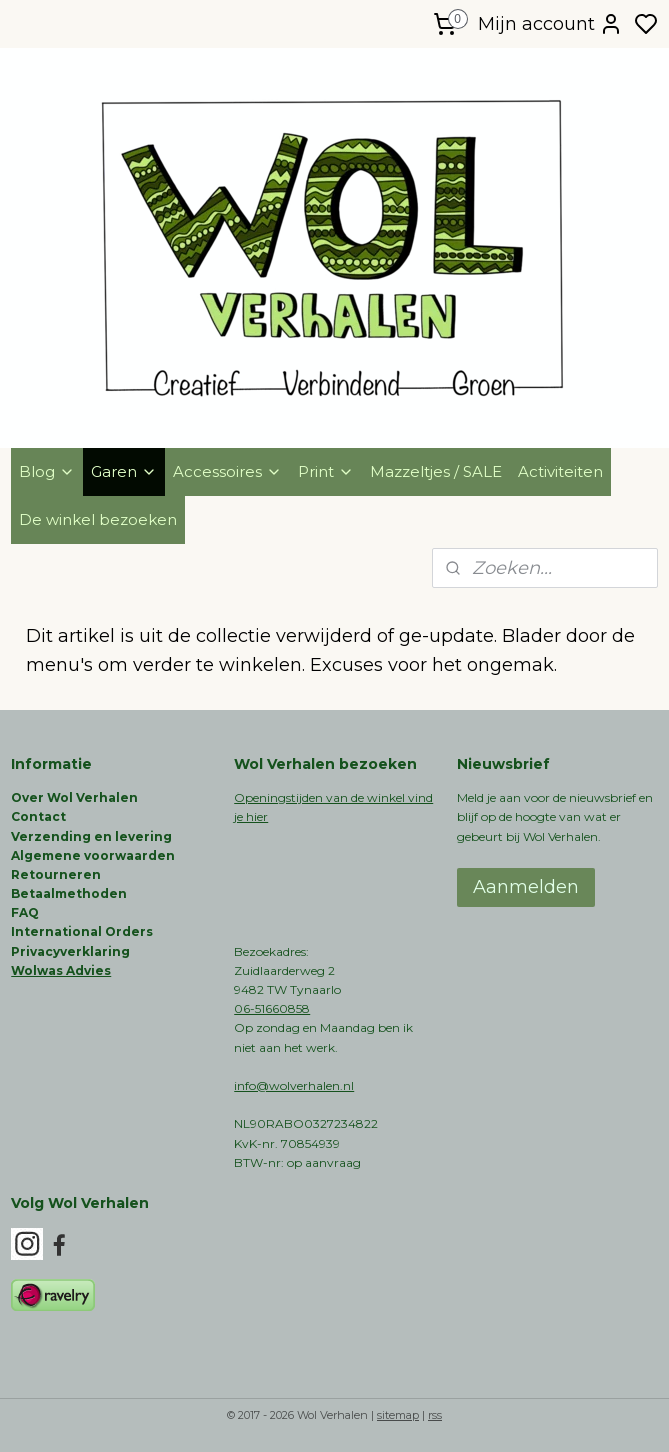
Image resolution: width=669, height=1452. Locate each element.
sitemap (398, 1415)
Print (326, 471)
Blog (47, 471)
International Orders (82, 931)
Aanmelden (526, 887)
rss (435, 1415)
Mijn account (550, 24)
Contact (38, 816)
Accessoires (227, 471)
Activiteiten (560, 471)
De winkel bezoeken (98, 519)
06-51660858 (272, 1008)
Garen (124, 471)
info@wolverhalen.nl (294, 1085)
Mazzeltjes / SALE (436, 471)
